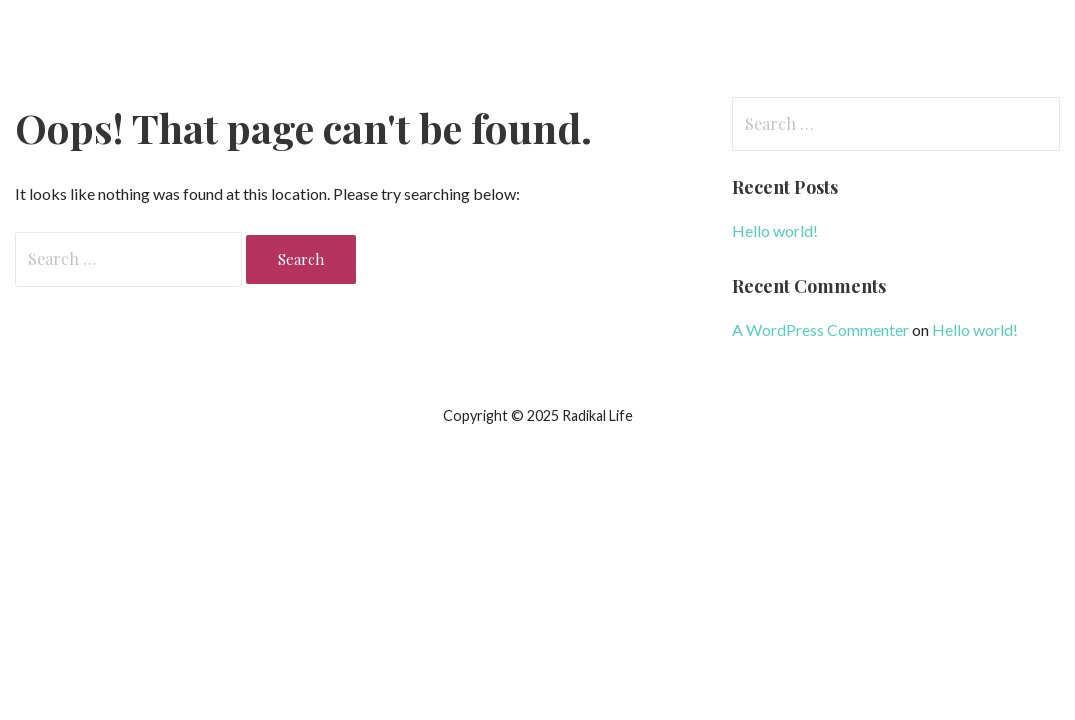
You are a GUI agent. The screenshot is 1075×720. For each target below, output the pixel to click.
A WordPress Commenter (820, 329)
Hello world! (775, 230)
